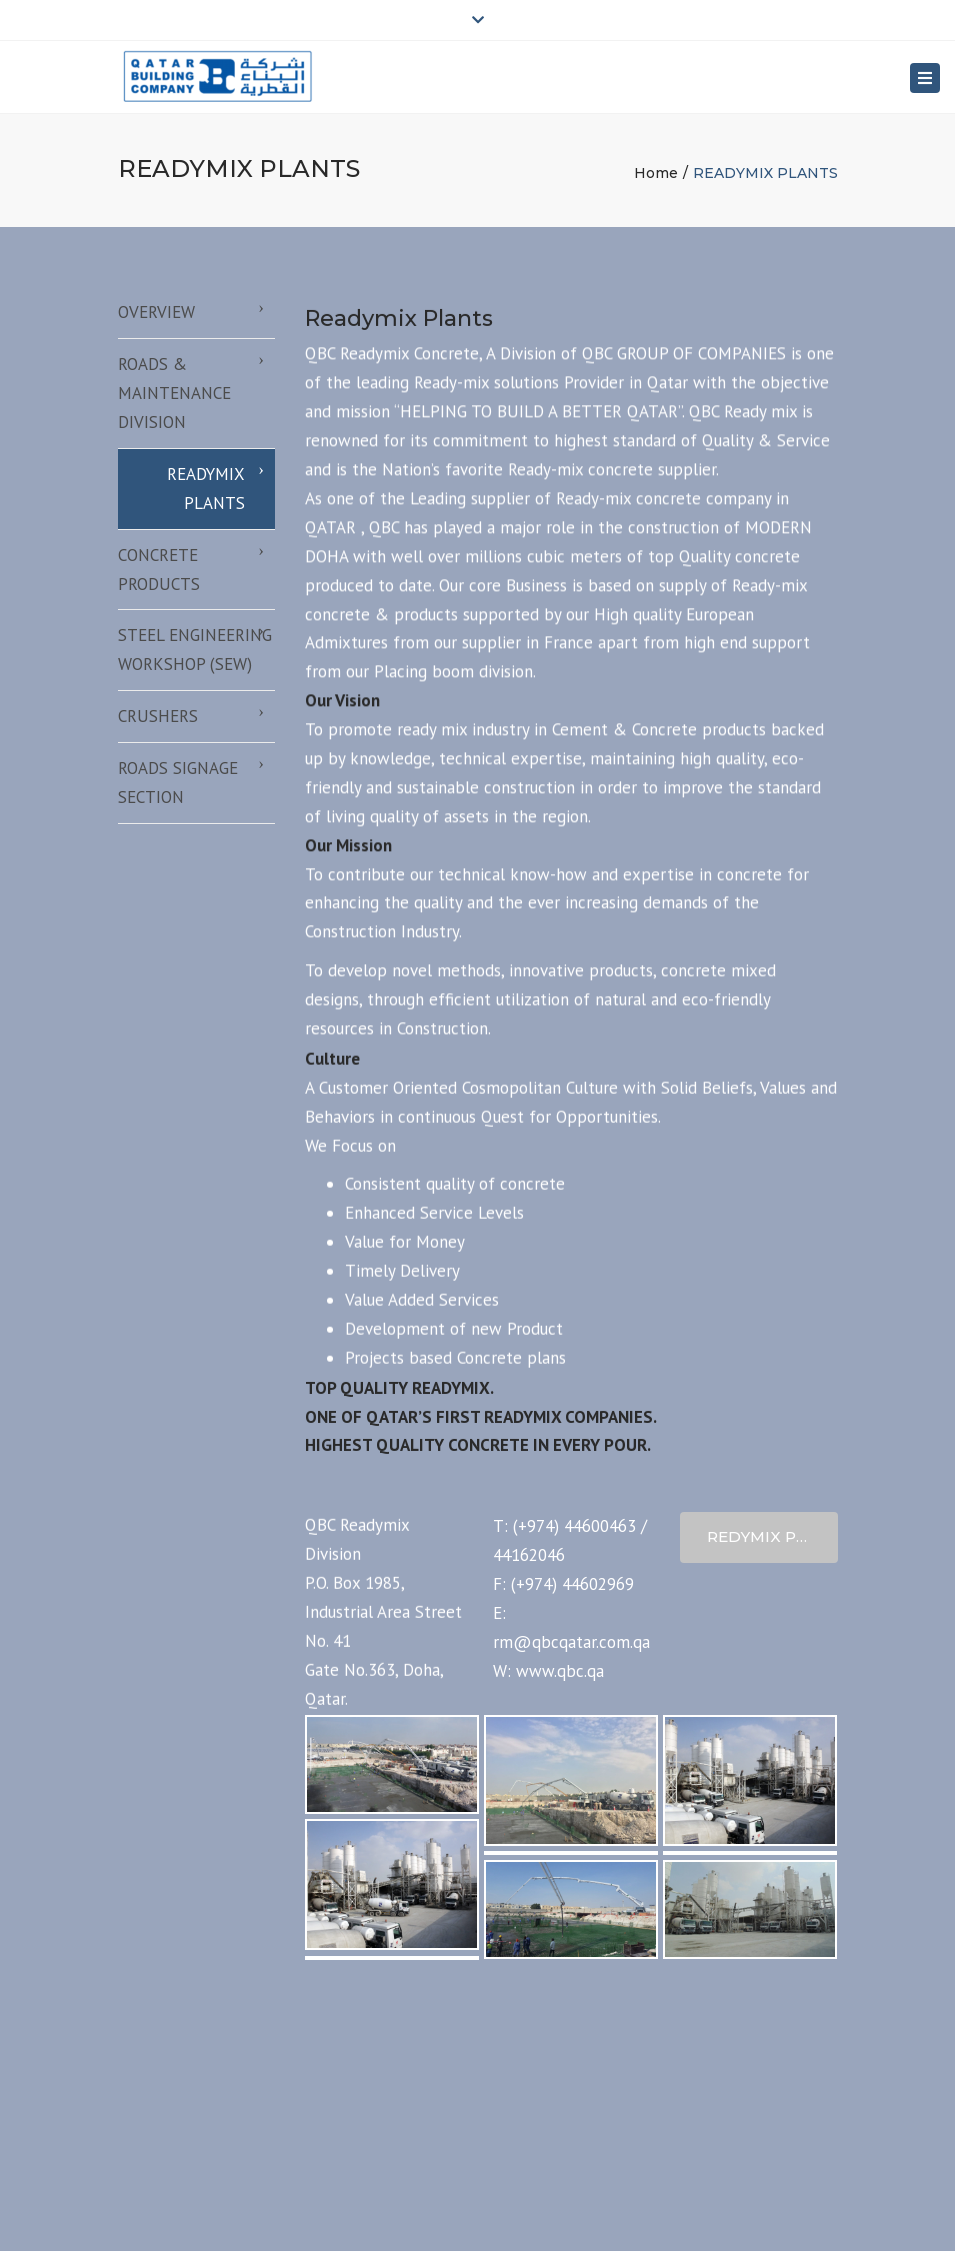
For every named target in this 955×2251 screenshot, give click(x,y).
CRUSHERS (158, 716)
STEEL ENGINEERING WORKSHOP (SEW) (195, 649)
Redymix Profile (772, 1536)
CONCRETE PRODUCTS (159, 569)
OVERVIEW (156, 312)
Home (656, 173)
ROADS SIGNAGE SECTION (178, 782)
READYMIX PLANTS (206, 488)
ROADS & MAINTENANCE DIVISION (174, 393)
